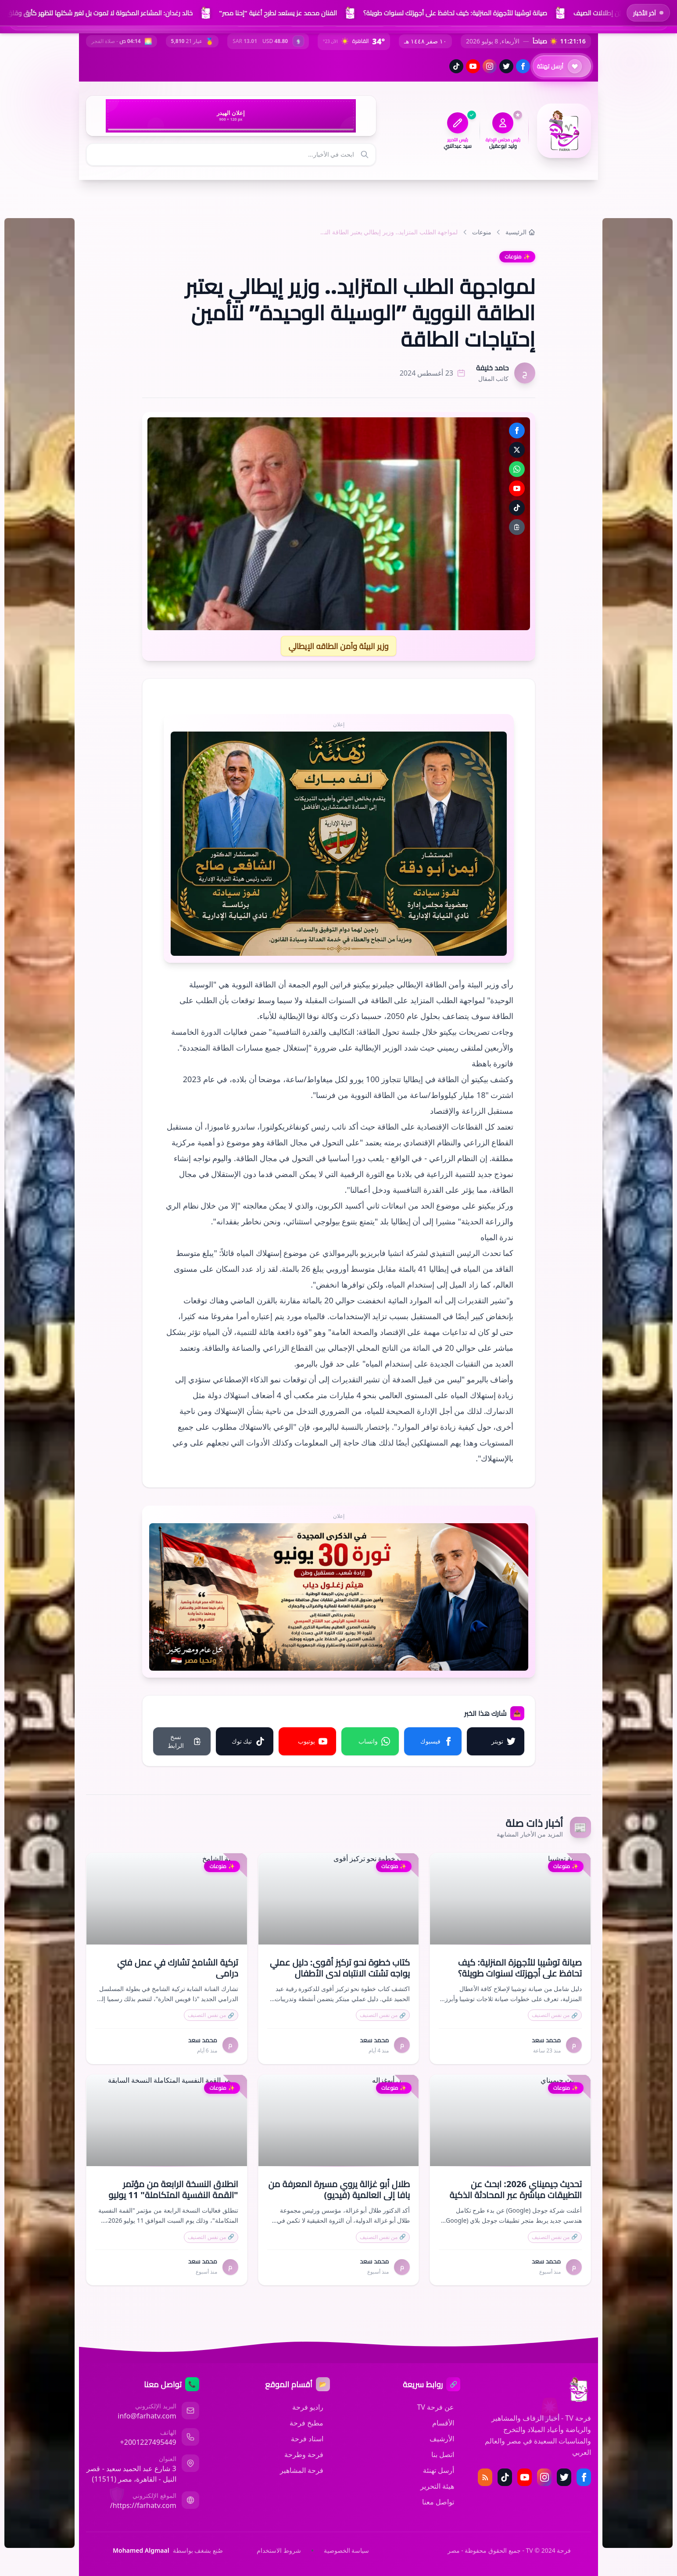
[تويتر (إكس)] (506, 66)
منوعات (481, 231)
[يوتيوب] (473, 66)
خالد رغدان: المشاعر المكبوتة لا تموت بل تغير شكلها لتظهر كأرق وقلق (99, 12)
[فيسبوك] (523, 66)
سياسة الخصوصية (346, 2550)
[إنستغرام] (490, 66)
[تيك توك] (456, 66)
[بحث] (364, 155)
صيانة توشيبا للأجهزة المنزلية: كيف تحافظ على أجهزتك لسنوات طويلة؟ (455, 12)
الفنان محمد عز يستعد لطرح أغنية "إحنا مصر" (278, 12)
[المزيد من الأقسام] (109, 197)
